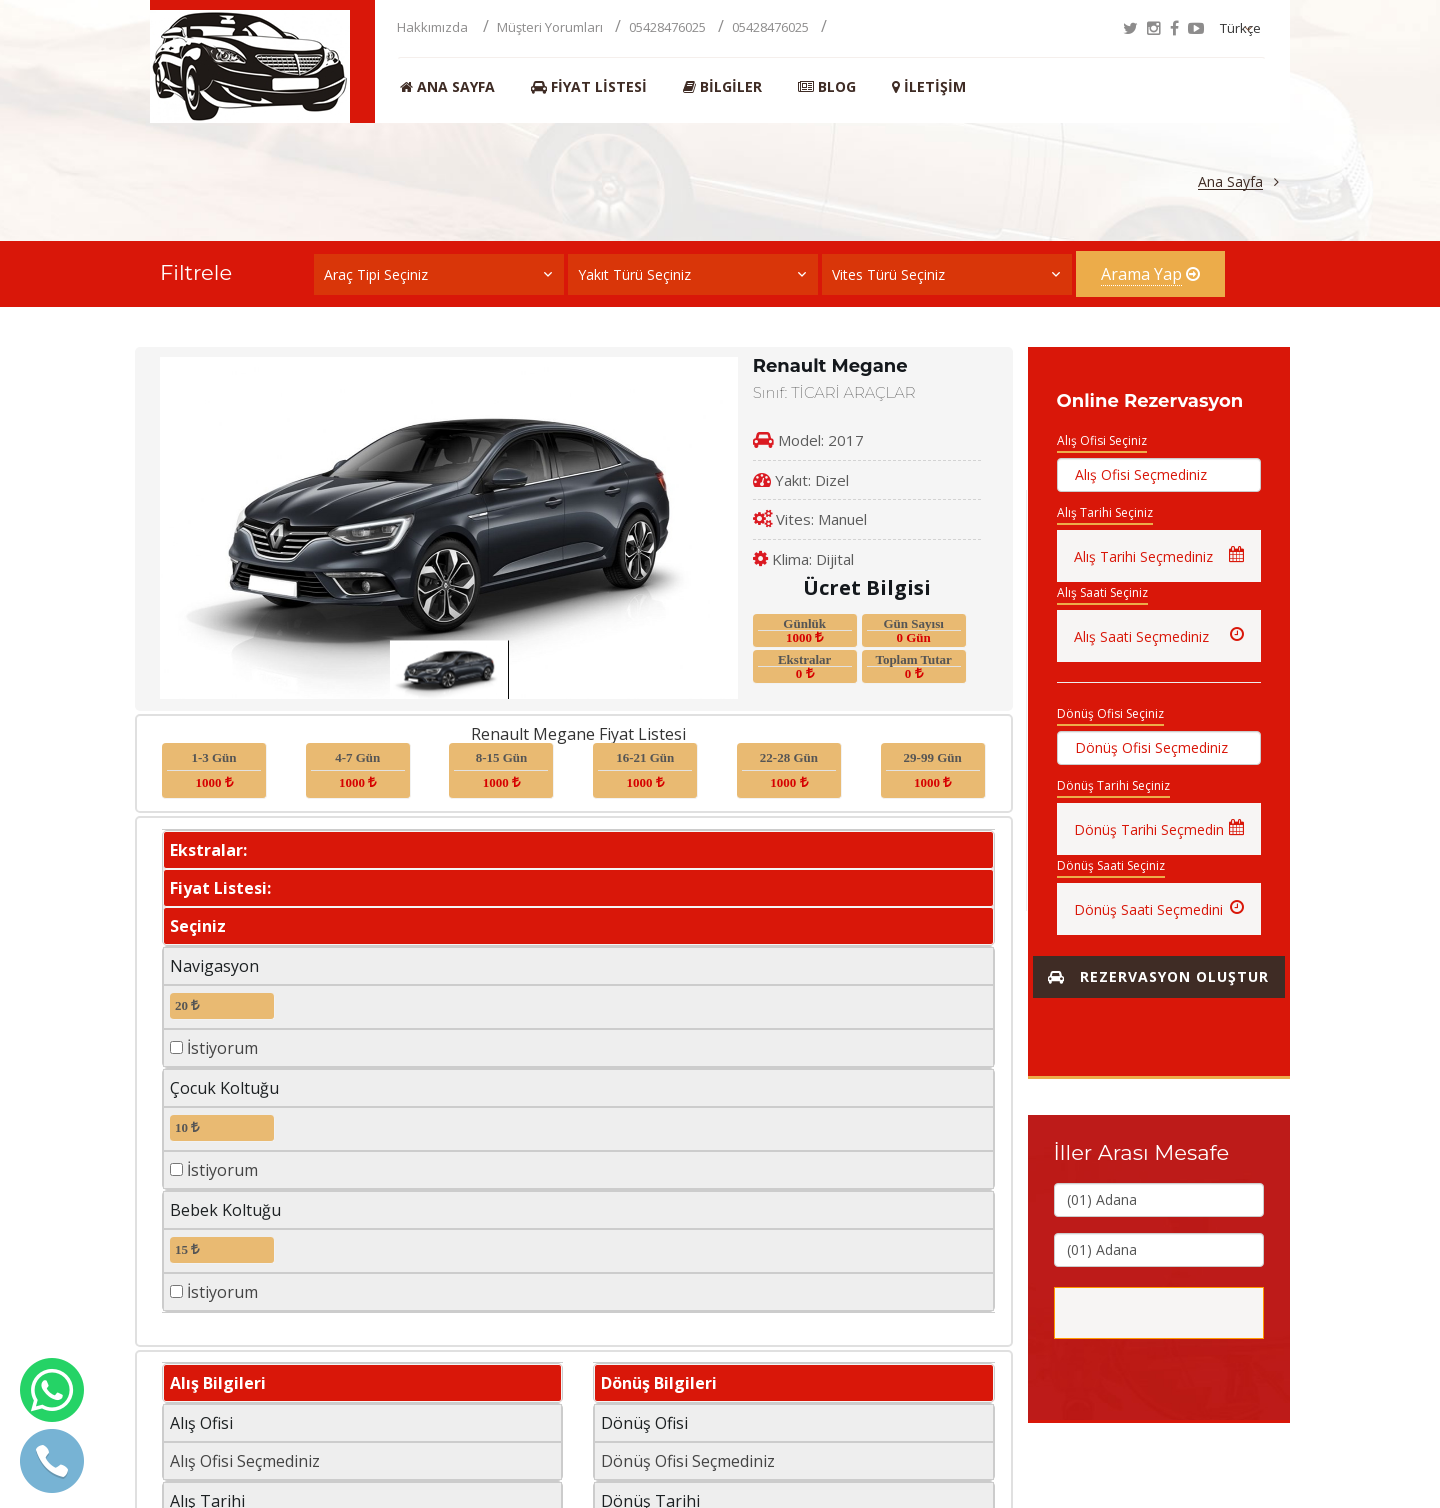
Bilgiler (722, 87)
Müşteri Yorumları (550, 27)
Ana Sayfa (447, 87)
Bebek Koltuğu (225, 1210)
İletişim (929, 87)
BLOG (827, 87)
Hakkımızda (434, 27)
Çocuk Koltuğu (224, 1088)
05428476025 (667, 27)
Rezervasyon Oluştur (1158, 976)
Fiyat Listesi (589, 87)
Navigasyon (214, 966)
